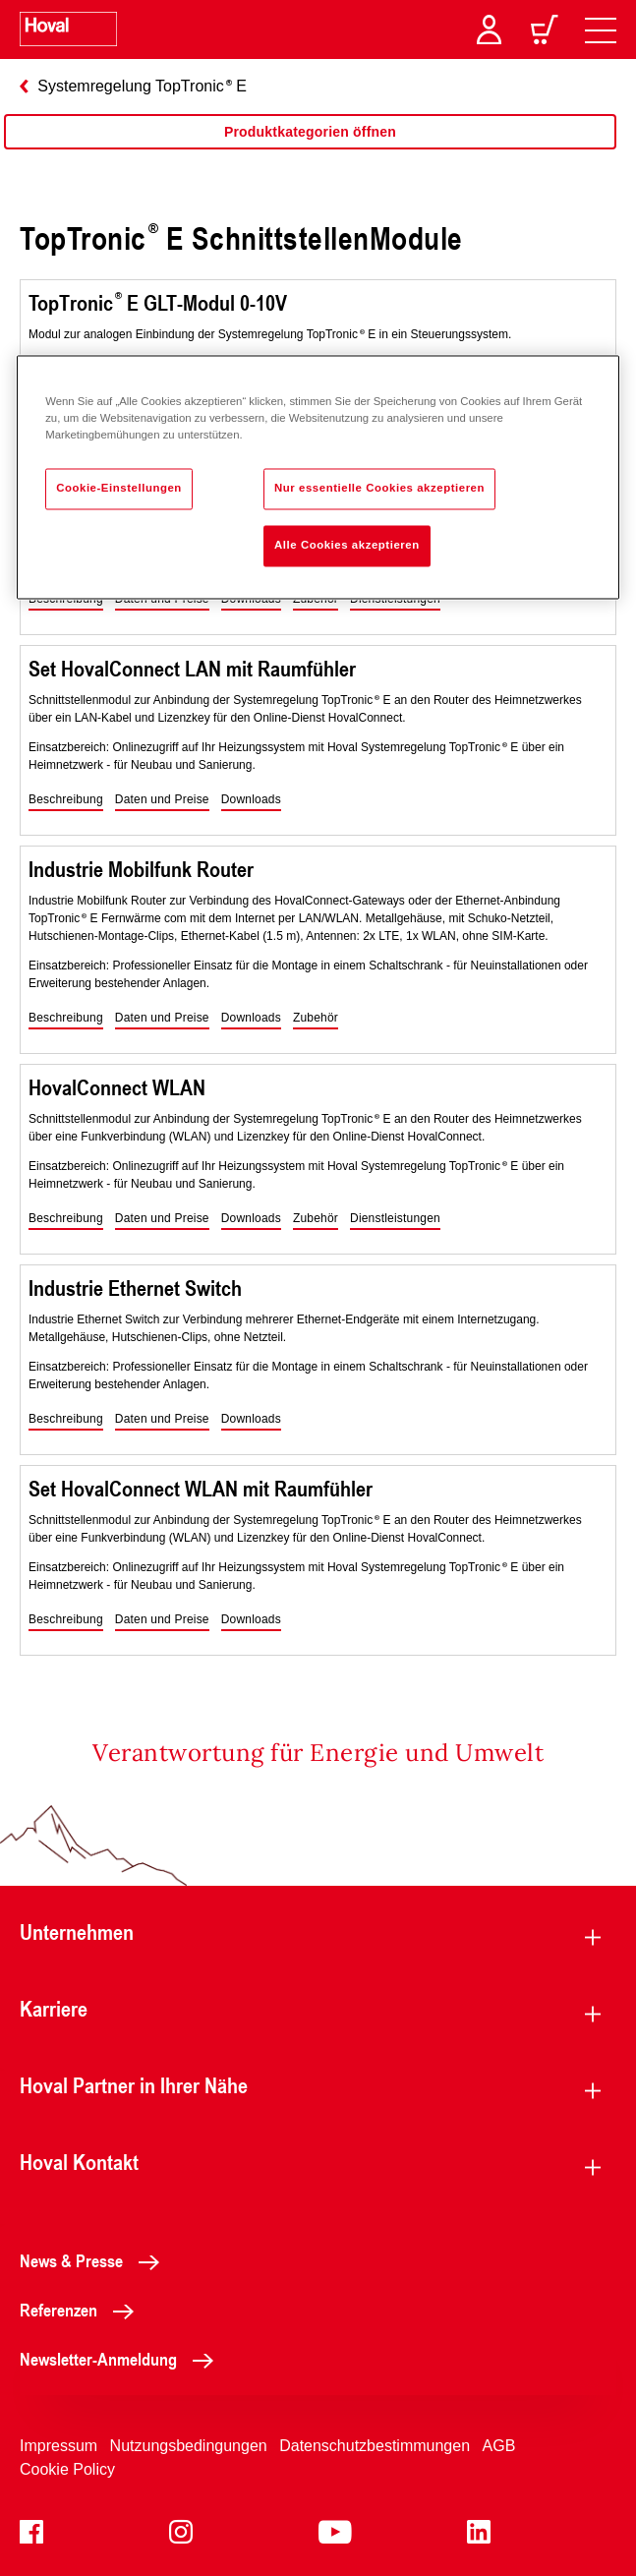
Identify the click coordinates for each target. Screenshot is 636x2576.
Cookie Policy (67, 2469)
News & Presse (95, 2260)
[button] (66, 800)
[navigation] (600, 29)
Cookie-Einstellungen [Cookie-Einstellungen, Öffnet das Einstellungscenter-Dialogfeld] (119, 489)
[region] (310, 151)
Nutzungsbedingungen (188, 2445)
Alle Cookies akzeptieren (347, 546)
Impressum (58, 2445)
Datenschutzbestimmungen (374, 2445)
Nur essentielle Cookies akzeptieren (379, 489)
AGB (499, 2445)
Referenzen (82, 2309)
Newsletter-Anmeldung (122, 2358)
